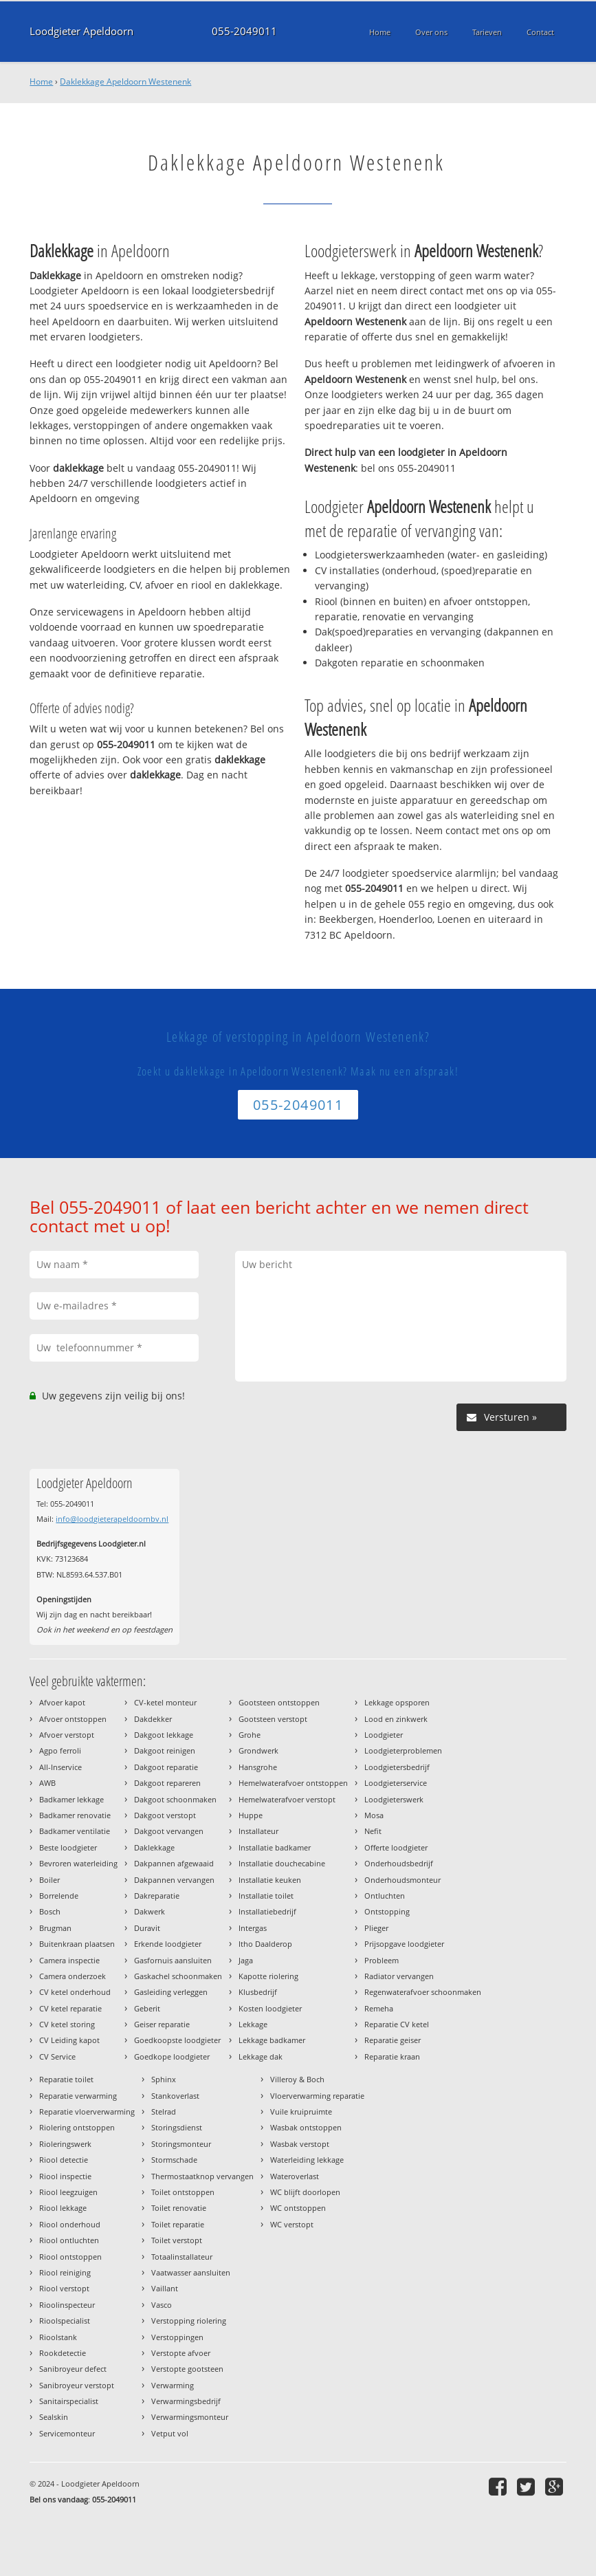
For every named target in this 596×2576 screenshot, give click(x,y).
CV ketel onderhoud (75, 1992)
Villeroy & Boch (297, 2079)
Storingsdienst (176, 2127)
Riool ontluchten (69, 2240)
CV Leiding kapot (69, 2040)
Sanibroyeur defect (73, 2369)
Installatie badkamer (275, 1847)
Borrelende (58, 1895)
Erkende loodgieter (167, 1944)
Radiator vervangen (399, 1976)
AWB (47, 1783)
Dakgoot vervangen (168, 1831)
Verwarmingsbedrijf (186, 2401)
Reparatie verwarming (78, 2096)
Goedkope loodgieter (172, 2056)
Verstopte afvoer (180, 2353)
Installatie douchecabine (282, 1863)
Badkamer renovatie (75, 1815)
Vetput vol (169, 2433)
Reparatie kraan (392, 2056)
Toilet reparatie (177, 2224)
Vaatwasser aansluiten (190, 2272)
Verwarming (172, 2385)
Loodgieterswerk (393, 1799)
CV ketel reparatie (70, 2008)
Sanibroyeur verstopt (76, 2385)
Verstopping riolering (188, 2320)
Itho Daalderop (265, 1944)
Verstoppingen (177, 2337)
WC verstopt (291, 2224)
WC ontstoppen (298, 2208)
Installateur (258, 1831)
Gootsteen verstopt (273, 1719)
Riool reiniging (65, 2272)
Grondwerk (258, 1750)
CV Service (57, 2056)
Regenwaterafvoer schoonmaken (422, 1992)
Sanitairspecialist (68, 2401)
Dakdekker (153, 1719)
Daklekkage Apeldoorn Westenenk (125, 81)
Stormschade (174, 2159)
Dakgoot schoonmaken (175, 1799)
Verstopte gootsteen (187, 2369)
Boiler (49, 1880)
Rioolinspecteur (67, 2305)
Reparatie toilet (66, 2079)
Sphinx (163, 2079)
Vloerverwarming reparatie (317, 2096)
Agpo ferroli (60, 1750)
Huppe (251, 1815)
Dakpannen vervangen (174, 1880)
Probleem (381, 1960)
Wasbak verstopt (299, 2144)
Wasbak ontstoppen (306, 2127)
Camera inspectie (69, 1960)
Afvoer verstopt (66, 1734)
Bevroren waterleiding (78, 1863)
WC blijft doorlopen (305, 2192)
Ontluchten (384, 1895)
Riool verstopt (64, 2288)
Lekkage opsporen (397, 1702)
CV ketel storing (67, 2024)
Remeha (378, 2008)
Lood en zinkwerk (396, 1719)
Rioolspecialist (64, 2320)
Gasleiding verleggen (171, 1992)
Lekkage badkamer (272, 2040)
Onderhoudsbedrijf (398, 1863)
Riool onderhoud (69, 2224)
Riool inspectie (65, 2176)
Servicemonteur (67, 2433)
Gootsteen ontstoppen (279, 1702)
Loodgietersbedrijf (397, 1767)
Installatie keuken (270, 1880)
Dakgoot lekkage (163, 1734)
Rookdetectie (62, 2353)
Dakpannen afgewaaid (174, 1863)
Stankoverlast (175, 2096)
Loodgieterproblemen (403, 1750)
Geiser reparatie (162, 2024)
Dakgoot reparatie (166, 1767)
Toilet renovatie (178, 2208)
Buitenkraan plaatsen (77, 1944)
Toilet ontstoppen (182, 2192)
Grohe (250, 1734)
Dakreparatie (156, 1895)
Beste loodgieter (68, 1847)
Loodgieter (383, 1734)
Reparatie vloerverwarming (87, 2111)
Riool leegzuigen (68, 2192)
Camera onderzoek (72, 1976)
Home (41, 81)
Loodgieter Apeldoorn (81, 31)
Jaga (246, 1960)
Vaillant (164, 2288)
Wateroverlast (294, 2176)
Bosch (49, 1911)
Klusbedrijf (258, 1992)
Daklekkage (154, 1847)
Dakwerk (149, 1911)
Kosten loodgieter (270, 2008)
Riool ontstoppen (70, 2256)
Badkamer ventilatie (74, 1831)
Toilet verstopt (176, 2240)
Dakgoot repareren (167, 1783)
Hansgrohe (258, 1767)
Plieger (376, 1928)
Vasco (161, 2305)
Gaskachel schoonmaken (178, 1976)
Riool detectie (63, 2159)
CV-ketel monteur (165, 1702)
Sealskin (53, 2417)
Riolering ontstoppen (77, 2127)
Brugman (55, 1928)
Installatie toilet (266, 1895)
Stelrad (163, 2111)
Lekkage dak (261, 2056)
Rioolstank (58, 2337)
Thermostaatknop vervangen (202, 2176)
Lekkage (253, 2024)
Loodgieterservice (395, 1783)
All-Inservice (60, 1767)
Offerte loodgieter (396, 1847)
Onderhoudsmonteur (402, 1880)
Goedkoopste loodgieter (177, 2040)
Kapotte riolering (268, 1976)
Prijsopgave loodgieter (404, 1944)
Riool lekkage (63, 2208)
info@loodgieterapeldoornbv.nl (112, 1519)
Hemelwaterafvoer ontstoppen (293, 1783)
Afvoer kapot (62, 1702)
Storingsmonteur (181, 2144)
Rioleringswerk (65, 2144)
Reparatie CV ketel (396, 2024)
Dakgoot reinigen (164, 1750)
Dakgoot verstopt (165, 1815)
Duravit (147, 1928)
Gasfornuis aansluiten (173, 1960)
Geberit (147, 2008)
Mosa (374, 1815)
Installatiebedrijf (267, 1911)
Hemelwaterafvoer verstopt (287, 1799)
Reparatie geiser (392, 2040)
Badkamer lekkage (71, 1799)
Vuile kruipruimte (301, 2111)
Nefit (373, 1831)
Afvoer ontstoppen (73, 1719)
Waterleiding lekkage (307, 2159)
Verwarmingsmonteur (189, 2417)
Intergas (253, 1928)
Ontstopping (387, 1911)
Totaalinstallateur (181, 2256)
